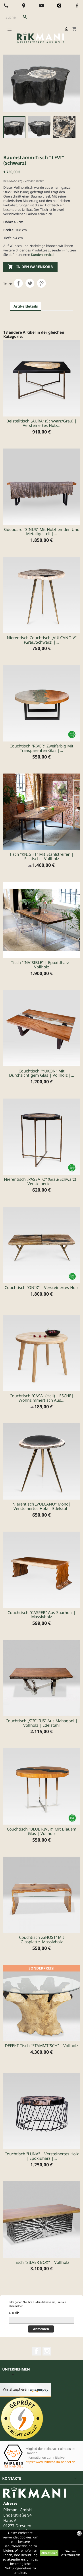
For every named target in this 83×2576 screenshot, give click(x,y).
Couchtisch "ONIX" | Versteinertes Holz (41, 1287)
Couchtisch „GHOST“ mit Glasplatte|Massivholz (41, 1939)
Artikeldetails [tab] (26, 306)
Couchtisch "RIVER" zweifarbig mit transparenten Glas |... (41, 748)
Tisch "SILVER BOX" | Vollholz (41, 2262)
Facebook (36, 2351)
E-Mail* (14, 2313)
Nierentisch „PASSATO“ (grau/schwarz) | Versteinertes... (41, 1181)
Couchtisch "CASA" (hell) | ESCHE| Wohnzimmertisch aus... (41, 1398)
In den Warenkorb (30, 267)
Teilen (18, 283)
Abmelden (41, 2329)
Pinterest (41, 283)
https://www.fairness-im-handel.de (50, 2462)
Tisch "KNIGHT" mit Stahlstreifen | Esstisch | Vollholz (41, 856)
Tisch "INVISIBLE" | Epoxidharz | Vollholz (41, 965)
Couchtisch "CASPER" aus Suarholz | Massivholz (42, 1615)
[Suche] (12, 17)
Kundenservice (42, 254)
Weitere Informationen (71, 2553)
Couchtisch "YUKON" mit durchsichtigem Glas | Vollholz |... (41, 1073)
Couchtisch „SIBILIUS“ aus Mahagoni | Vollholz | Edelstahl (42, 1723)
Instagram (46, 2351)
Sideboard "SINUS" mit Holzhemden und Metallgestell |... (41, 531)
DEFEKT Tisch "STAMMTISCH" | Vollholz (41, 2045)
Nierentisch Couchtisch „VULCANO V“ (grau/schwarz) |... (41, 640)
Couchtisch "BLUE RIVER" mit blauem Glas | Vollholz (41, 1831)
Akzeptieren (49, 2553)
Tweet (29, 283)
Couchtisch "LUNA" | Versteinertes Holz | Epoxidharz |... (41, 2156)
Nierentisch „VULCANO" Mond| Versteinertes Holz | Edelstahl (41, 1506)
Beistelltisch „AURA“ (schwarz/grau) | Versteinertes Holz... (41, 423)
